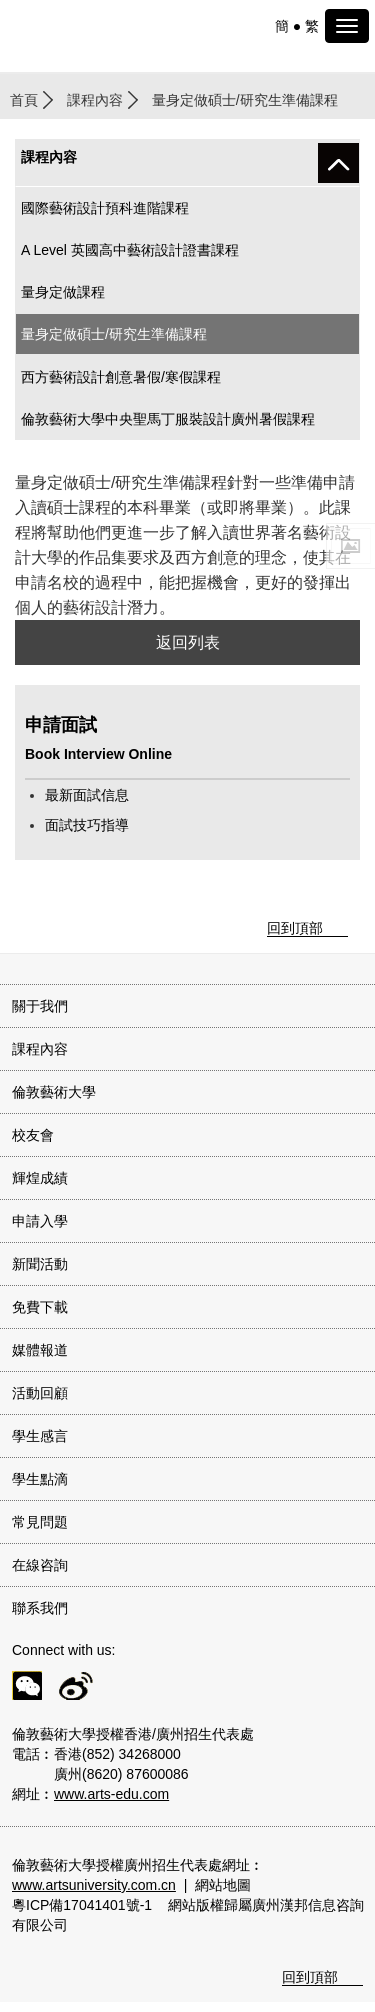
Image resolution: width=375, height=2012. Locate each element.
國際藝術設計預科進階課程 (105, 208)
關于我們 (40, 1006)
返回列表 (188, 642)
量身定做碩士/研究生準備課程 (114, 334)
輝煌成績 (40, 1178)
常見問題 (40, 1522)
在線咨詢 (40, 1565)
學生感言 (40, 1436)
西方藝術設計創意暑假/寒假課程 (121, 377)
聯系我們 (40, 1608)
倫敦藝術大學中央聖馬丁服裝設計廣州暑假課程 (168, 419)
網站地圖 (223, 1885)
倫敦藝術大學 (54, 1092)
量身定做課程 (63, 292)
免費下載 (40, 1307)
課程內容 (95, 100)
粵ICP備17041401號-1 (82, 1905)
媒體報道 (40, 1350)
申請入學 (40, 1221)
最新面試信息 (87, 795)
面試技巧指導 (87, 825)
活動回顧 (40, 1393)
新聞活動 (40, 1264)
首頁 (24, 100)
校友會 (33, 1135)
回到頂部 (295, 928)
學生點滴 (40, 1479)
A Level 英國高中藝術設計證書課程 (130, 250)
